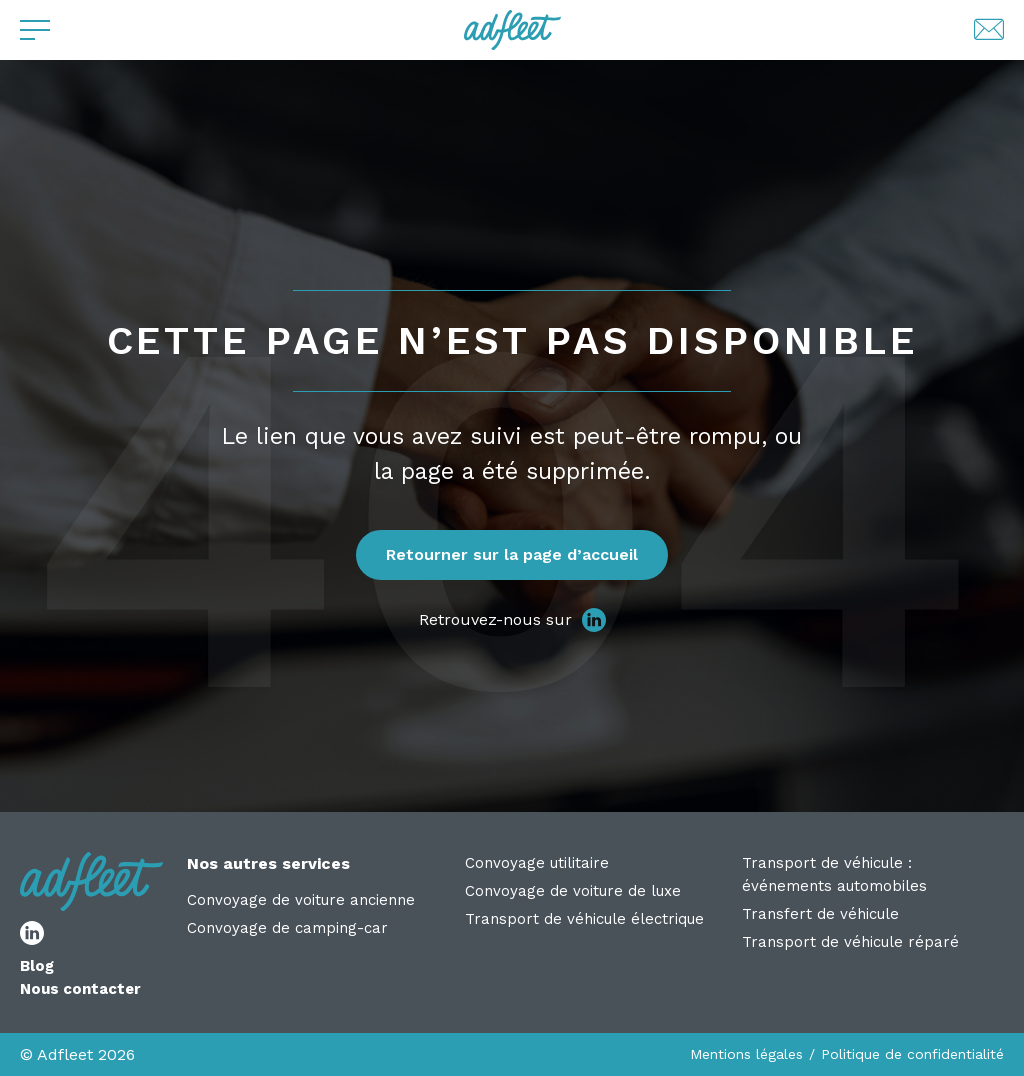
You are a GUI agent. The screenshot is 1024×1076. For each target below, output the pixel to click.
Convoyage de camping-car (287, 928)
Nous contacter (80, 989)
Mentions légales (746, 1054)
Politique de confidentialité (912, 1054)
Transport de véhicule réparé (850, 942)
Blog (37, 966)
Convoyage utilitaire (537, 863)
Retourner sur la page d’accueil (512, 554)
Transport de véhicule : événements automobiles (834, 874)
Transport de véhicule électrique (584, 919)
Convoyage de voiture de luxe (573, 891)
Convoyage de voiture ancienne (301, 900)
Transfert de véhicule (820, 914)
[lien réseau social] (594, 620)
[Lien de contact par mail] (989, 30)
